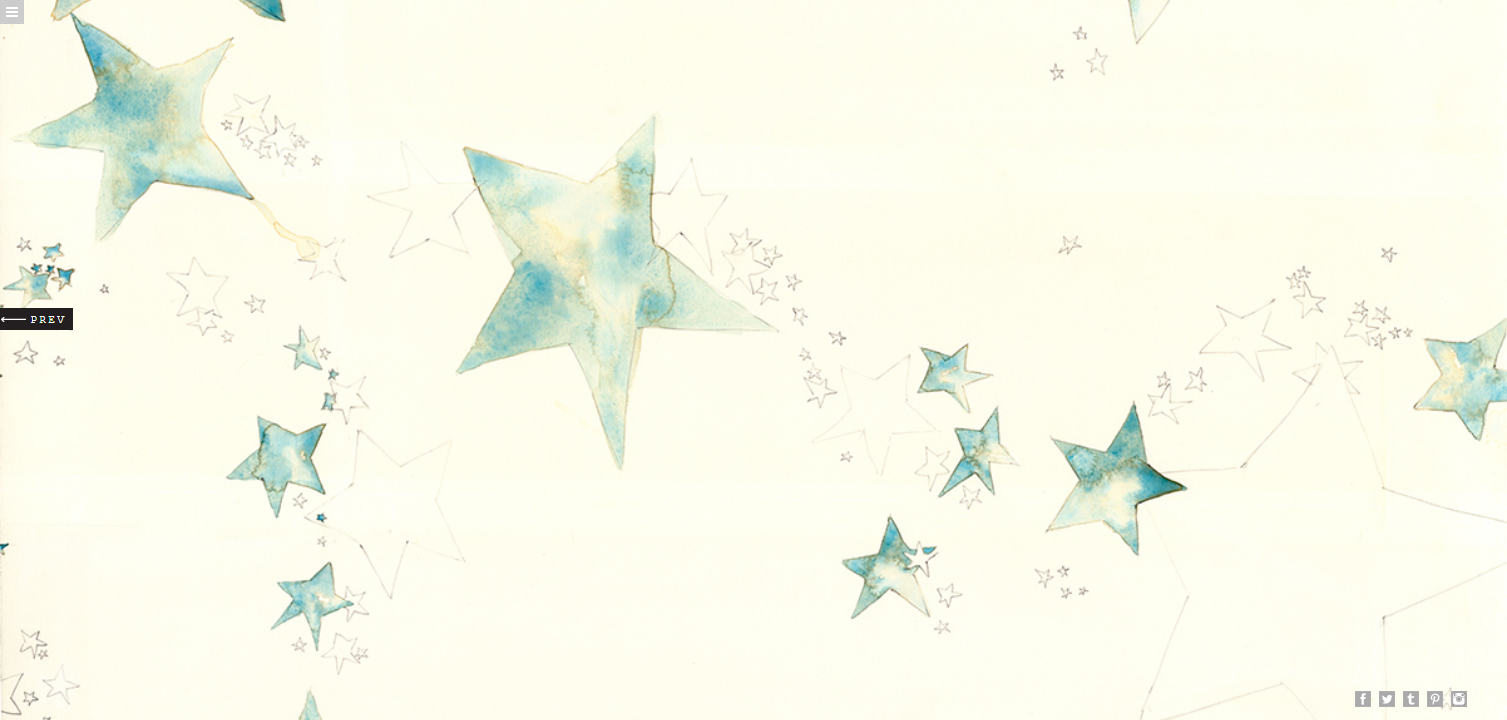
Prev (36, 319)
